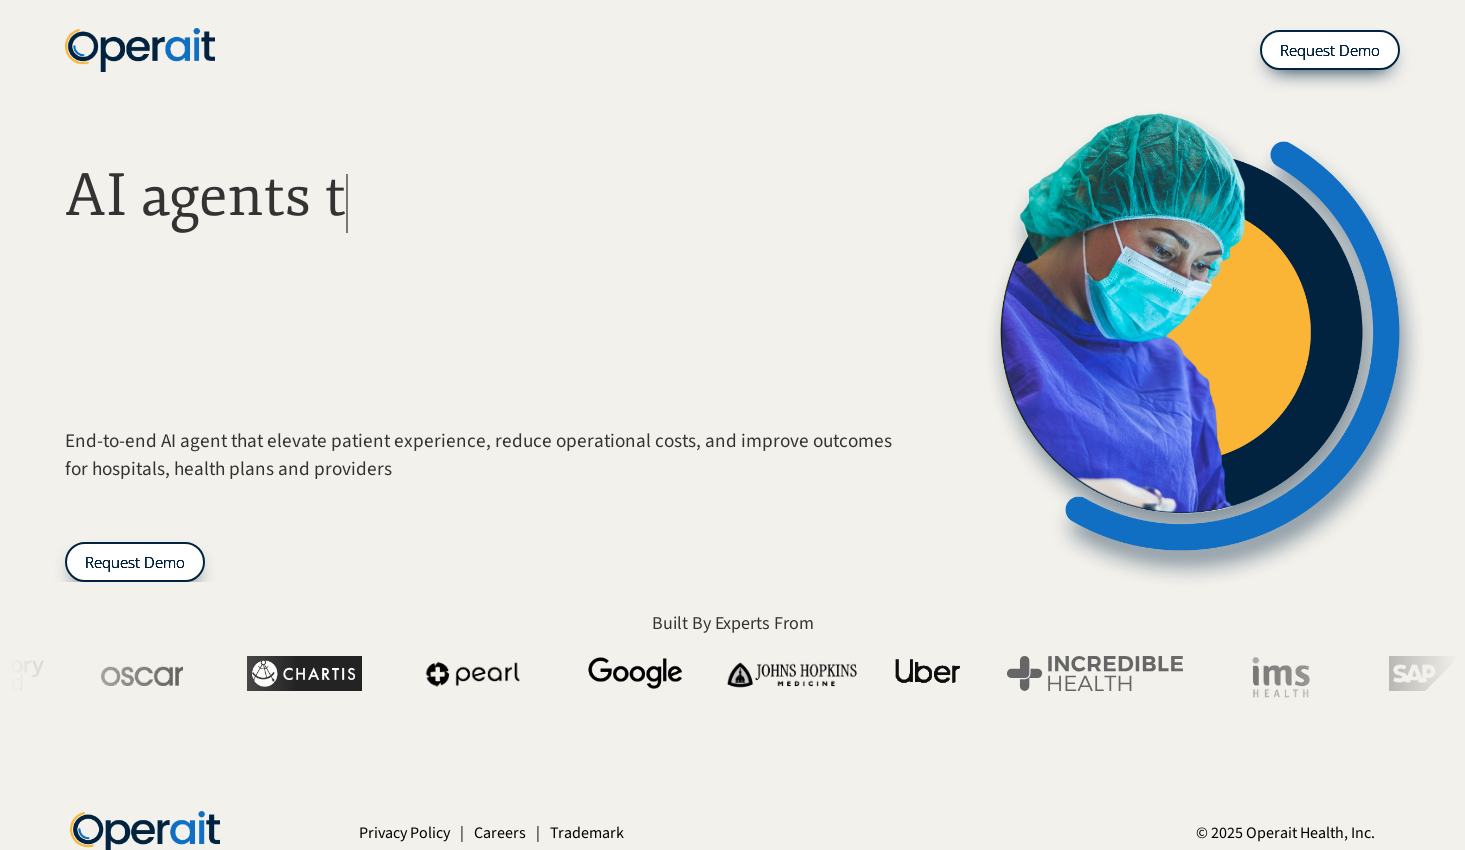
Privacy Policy (404, 833)
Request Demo (1330, 50)
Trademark (587, 833)
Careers (500, 833)
